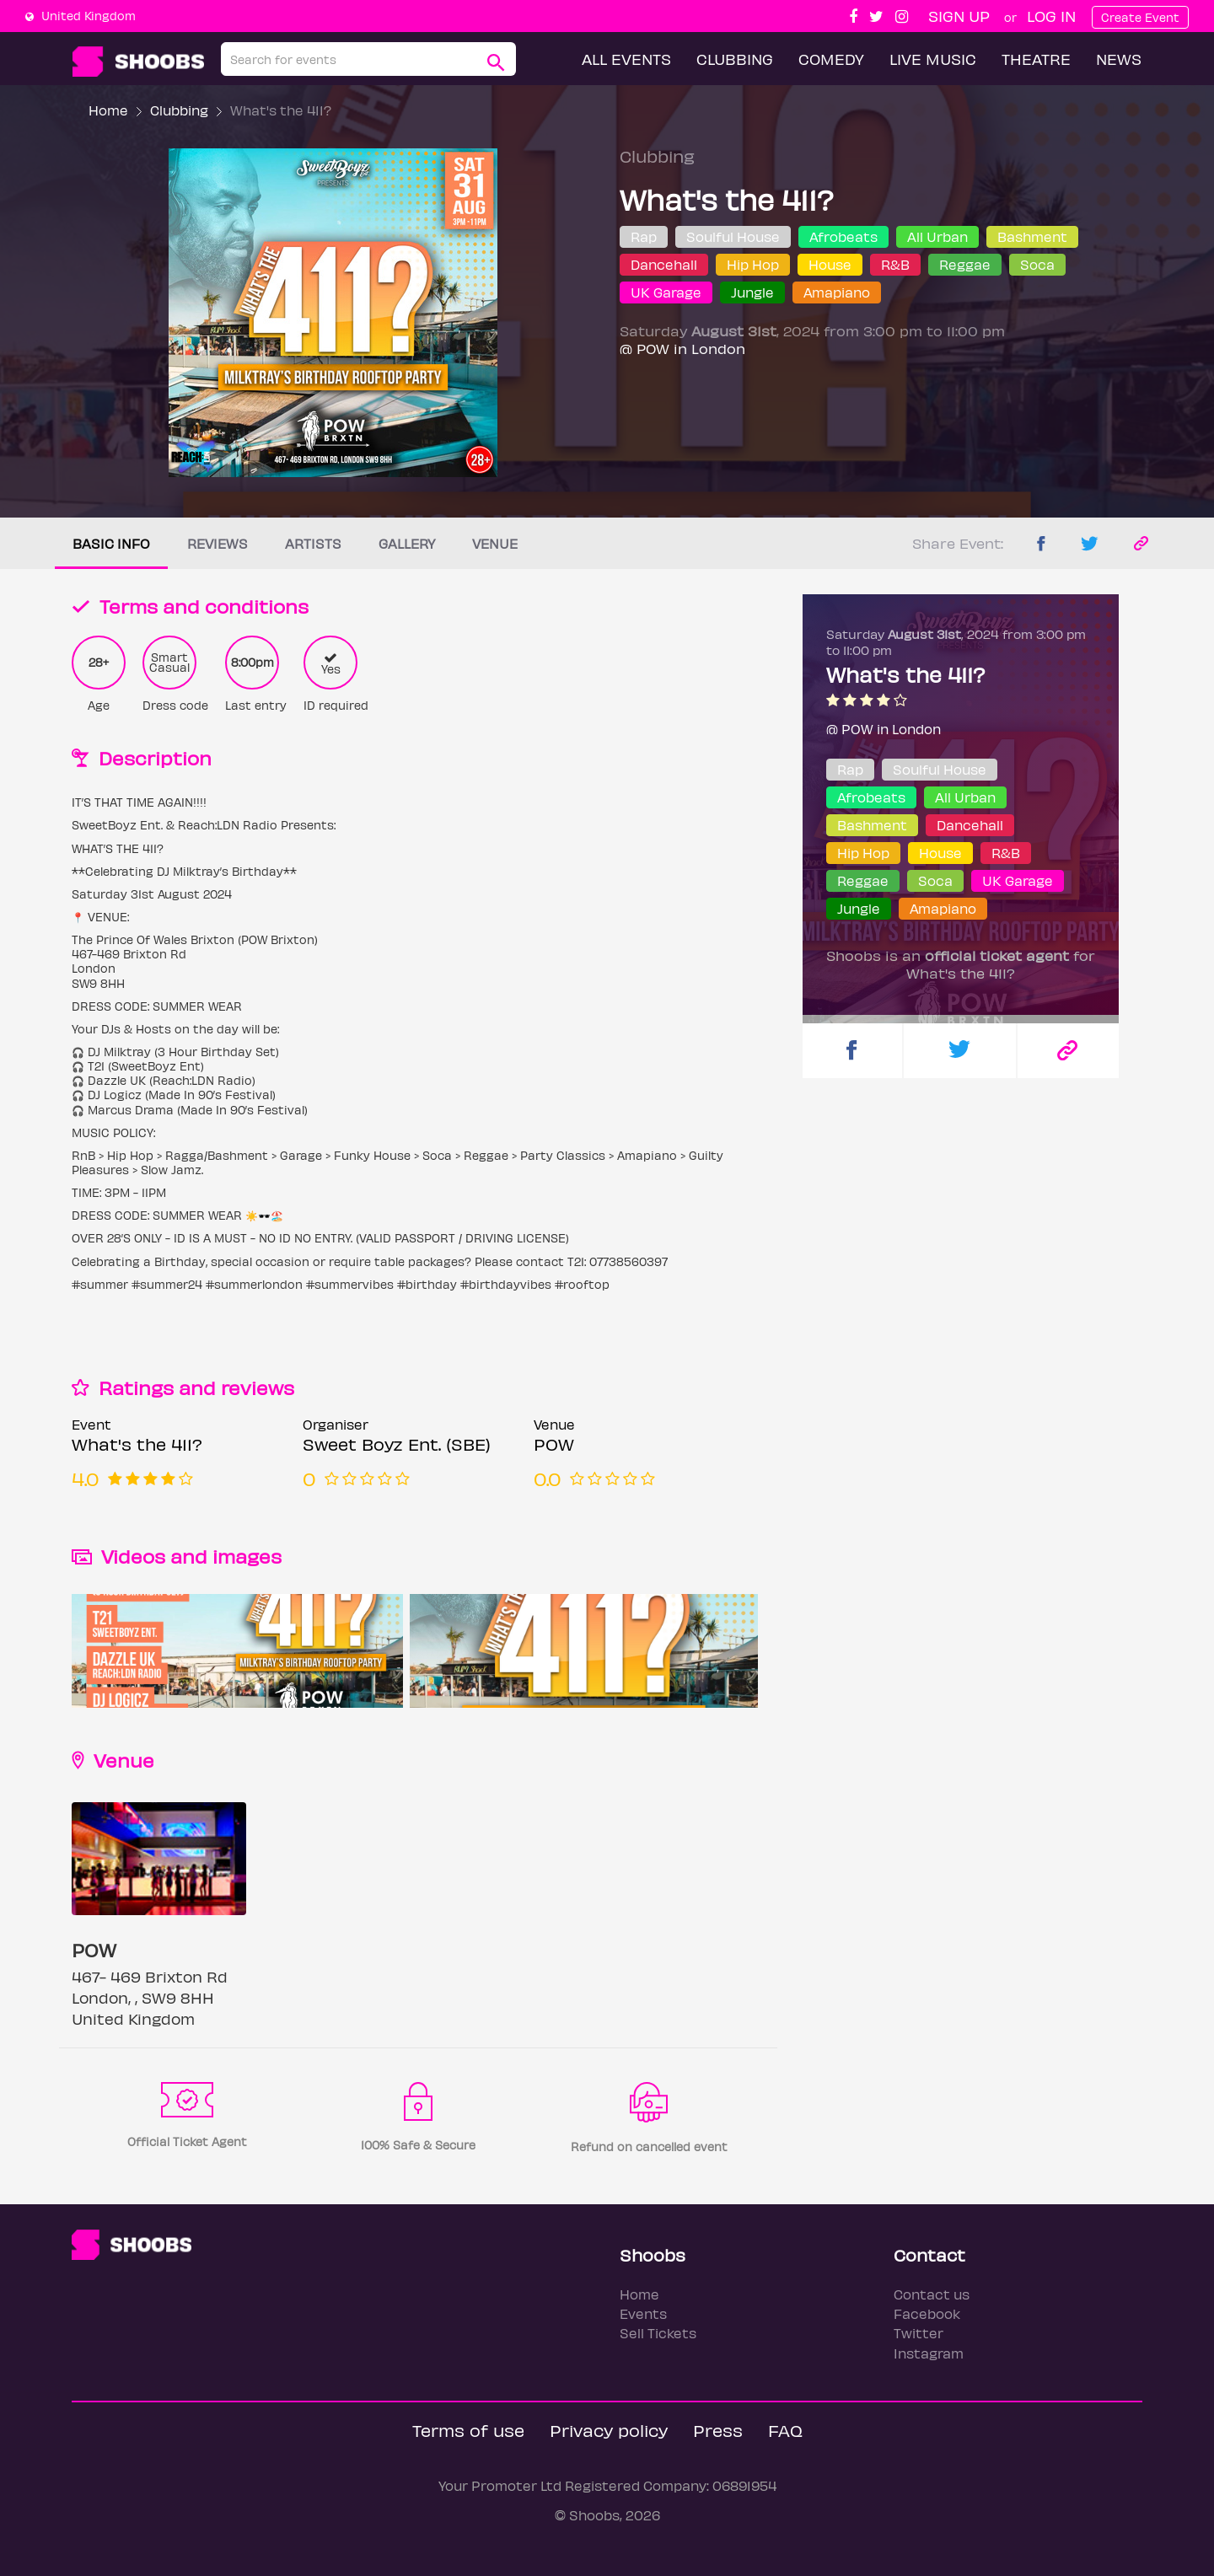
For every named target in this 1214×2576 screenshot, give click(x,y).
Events (643, 2313)
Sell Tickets (658, 2333)
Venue (495, 543)
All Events (626, 58)
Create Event (1140, 17)
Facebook (927, 2313)
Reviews (217, 543)
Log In (1051, 15)
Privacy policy (609, 2429)
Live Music (932, 58)
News (1118, 58)
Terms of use (468, 2429)
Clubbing (734, 58)
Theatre (1036, 58)
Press (718, 2429)
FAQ (785, 2429)
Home (108, 110)
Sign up (959, 15)
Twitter (918, 2333)
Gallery (407, 543)
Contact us (932, 2294)
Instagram (929, 2353)
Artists (313, 543)
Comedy (831, 58)
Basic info (111, 543)
